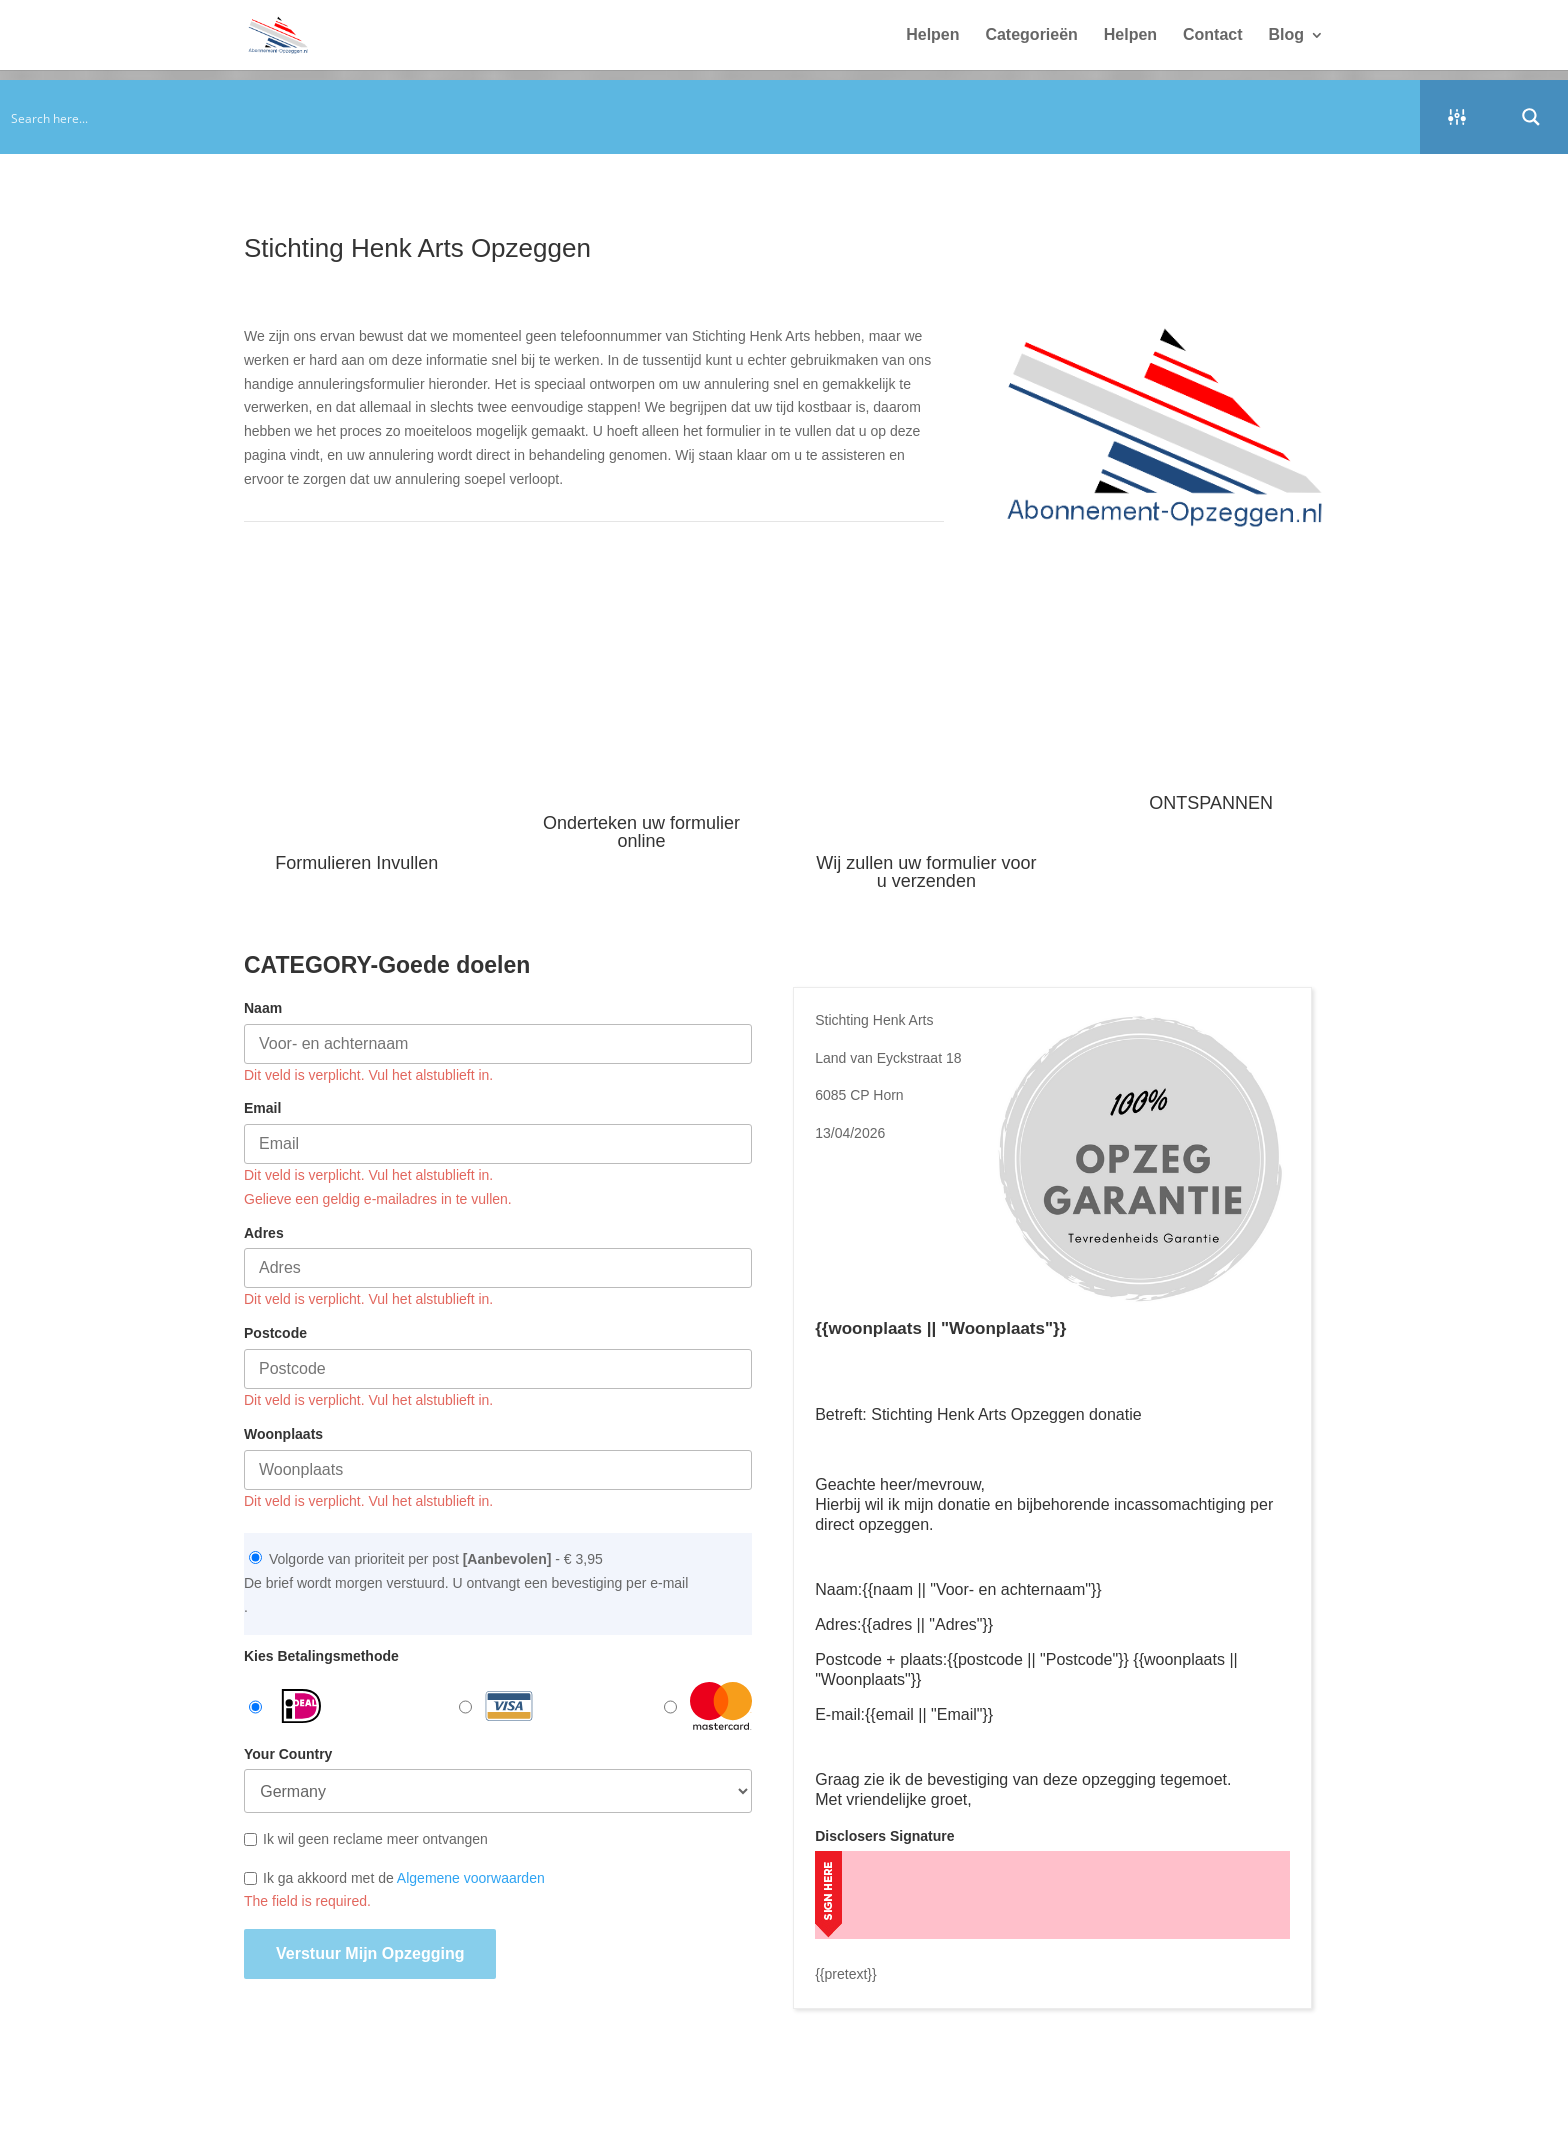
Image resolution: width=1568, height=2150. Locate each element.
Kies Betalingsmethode (321, 1656)
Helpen (932, 35)
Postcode (275, 1333)
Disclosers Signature (884, 1836)
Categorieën (1031, 35)
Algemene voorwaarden (471, 1878)
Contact (1213, 35)
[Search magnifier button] (1531, 117)
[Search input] (711, 117)
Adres (264, 1233)
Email (262, 1108)
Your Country (288, 1754)
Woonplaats (283, 1434)
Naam (263, 1008)
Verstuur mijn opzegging (370, 1953)
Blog (1286, 35)
